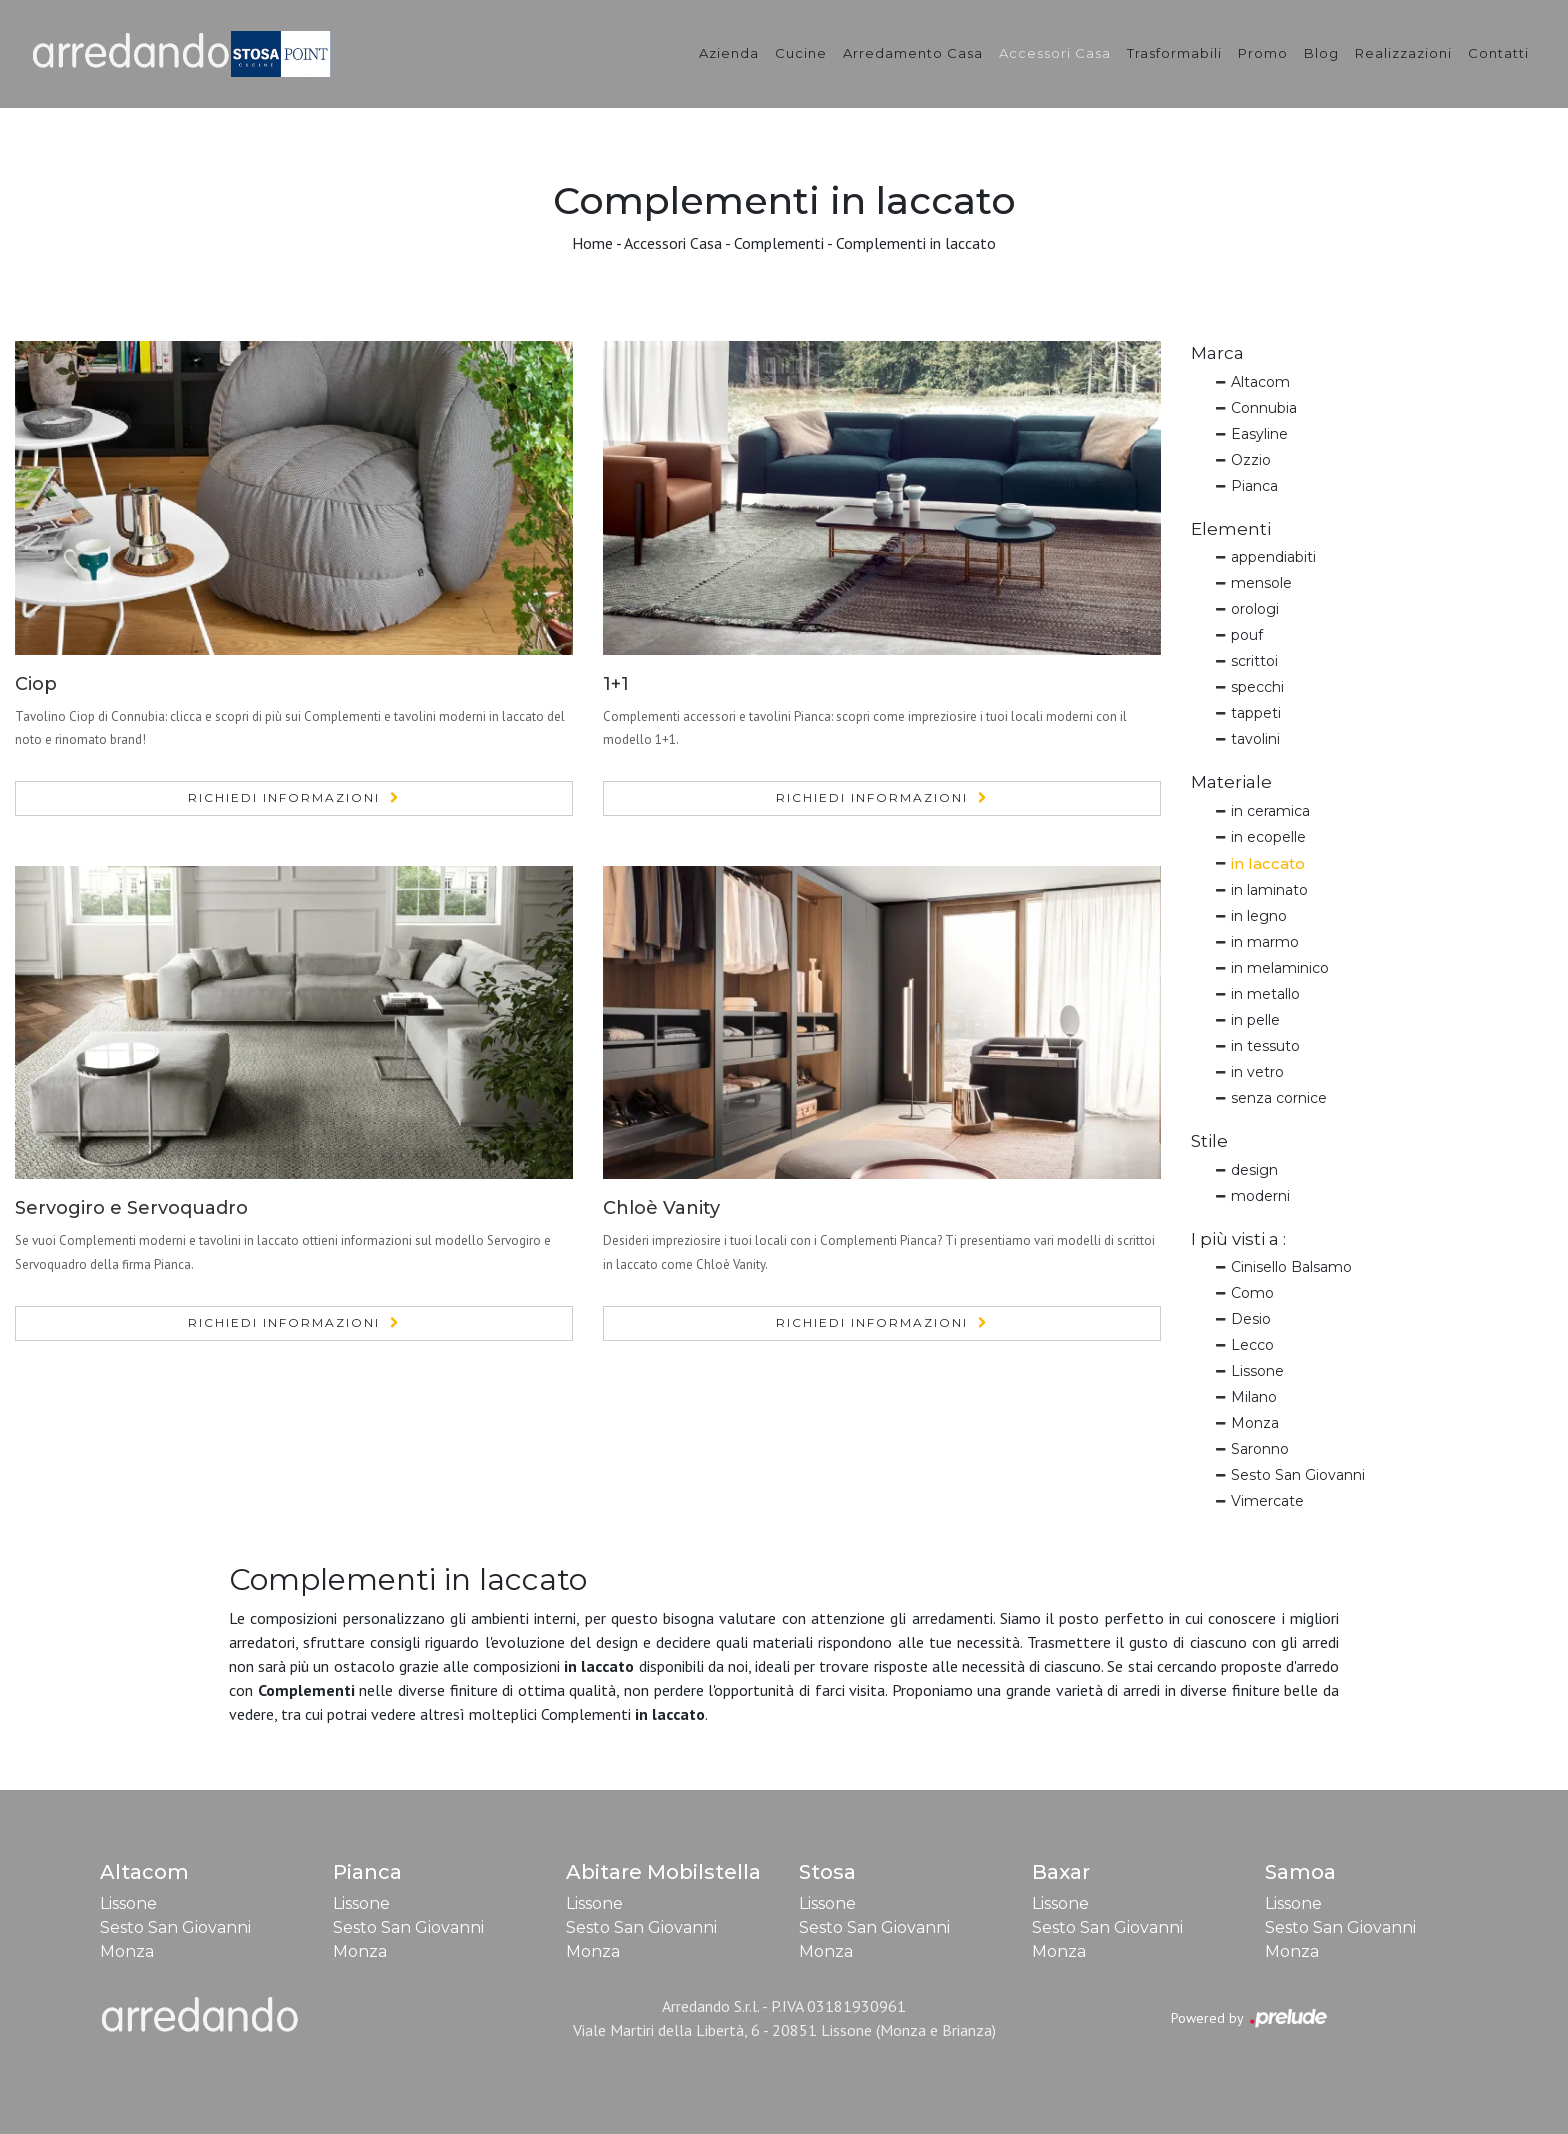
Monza (1255, 1423)
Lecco (1252, 1345)
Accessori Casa (1055, 53)
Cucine (801, 53)
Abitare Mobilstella (663, 1872)
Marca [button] (1217, 353)
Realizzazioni (1403, 53)
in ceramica (1270, 811)
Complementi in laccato (916, 243)
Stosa (827, 1872)
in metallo (1265, 994)
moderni (1260, 1196)
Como (1252, 1293)
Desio (1251, 1319)
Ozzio (1251, 460)
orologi (1255, 609)
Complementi (779, 243)
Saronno (1260, 1449)
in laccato (1268, 863)
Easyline (1259, 434)
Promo (1263, 53)
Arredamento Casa (913, 53)
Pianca (1254, 486)
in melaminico (1280, 968)
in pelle (1255, 1020)
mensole (1261, 583)
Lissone (1257, 1371)
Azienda (729, 53)
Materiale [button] (1231, 782)
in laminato (1269, 890)
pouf (1247, 635)
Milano (1254, 1397)
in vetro (1257, 1072)
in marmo (1265, 942)
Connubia (1264, 408)
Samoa (1300, 1872)
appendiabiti (1273, 557)
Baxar (1061, 1872)
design (1254, 1170)
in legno (1259, 916)
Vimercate (1267, 1501)
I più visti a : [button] (1238, 1239)
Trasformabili (1174, 53)
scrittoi (1254, 661)
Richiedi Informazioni (284, 797)
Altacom (1260, 382)
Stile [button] (1209, 1141)
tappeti (1256, 713)
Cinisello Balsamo (1291, 1267)
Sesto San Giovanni (1298, 1475)
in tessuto (1265, 1046)
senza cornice (1279, 1098)
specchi (1257, 687)
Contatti (1498, 53)
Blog (1321, 53)
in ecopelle (1268, 837)
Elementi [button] (1231, 529)
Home (592, 243)
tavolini (1255, 739)
